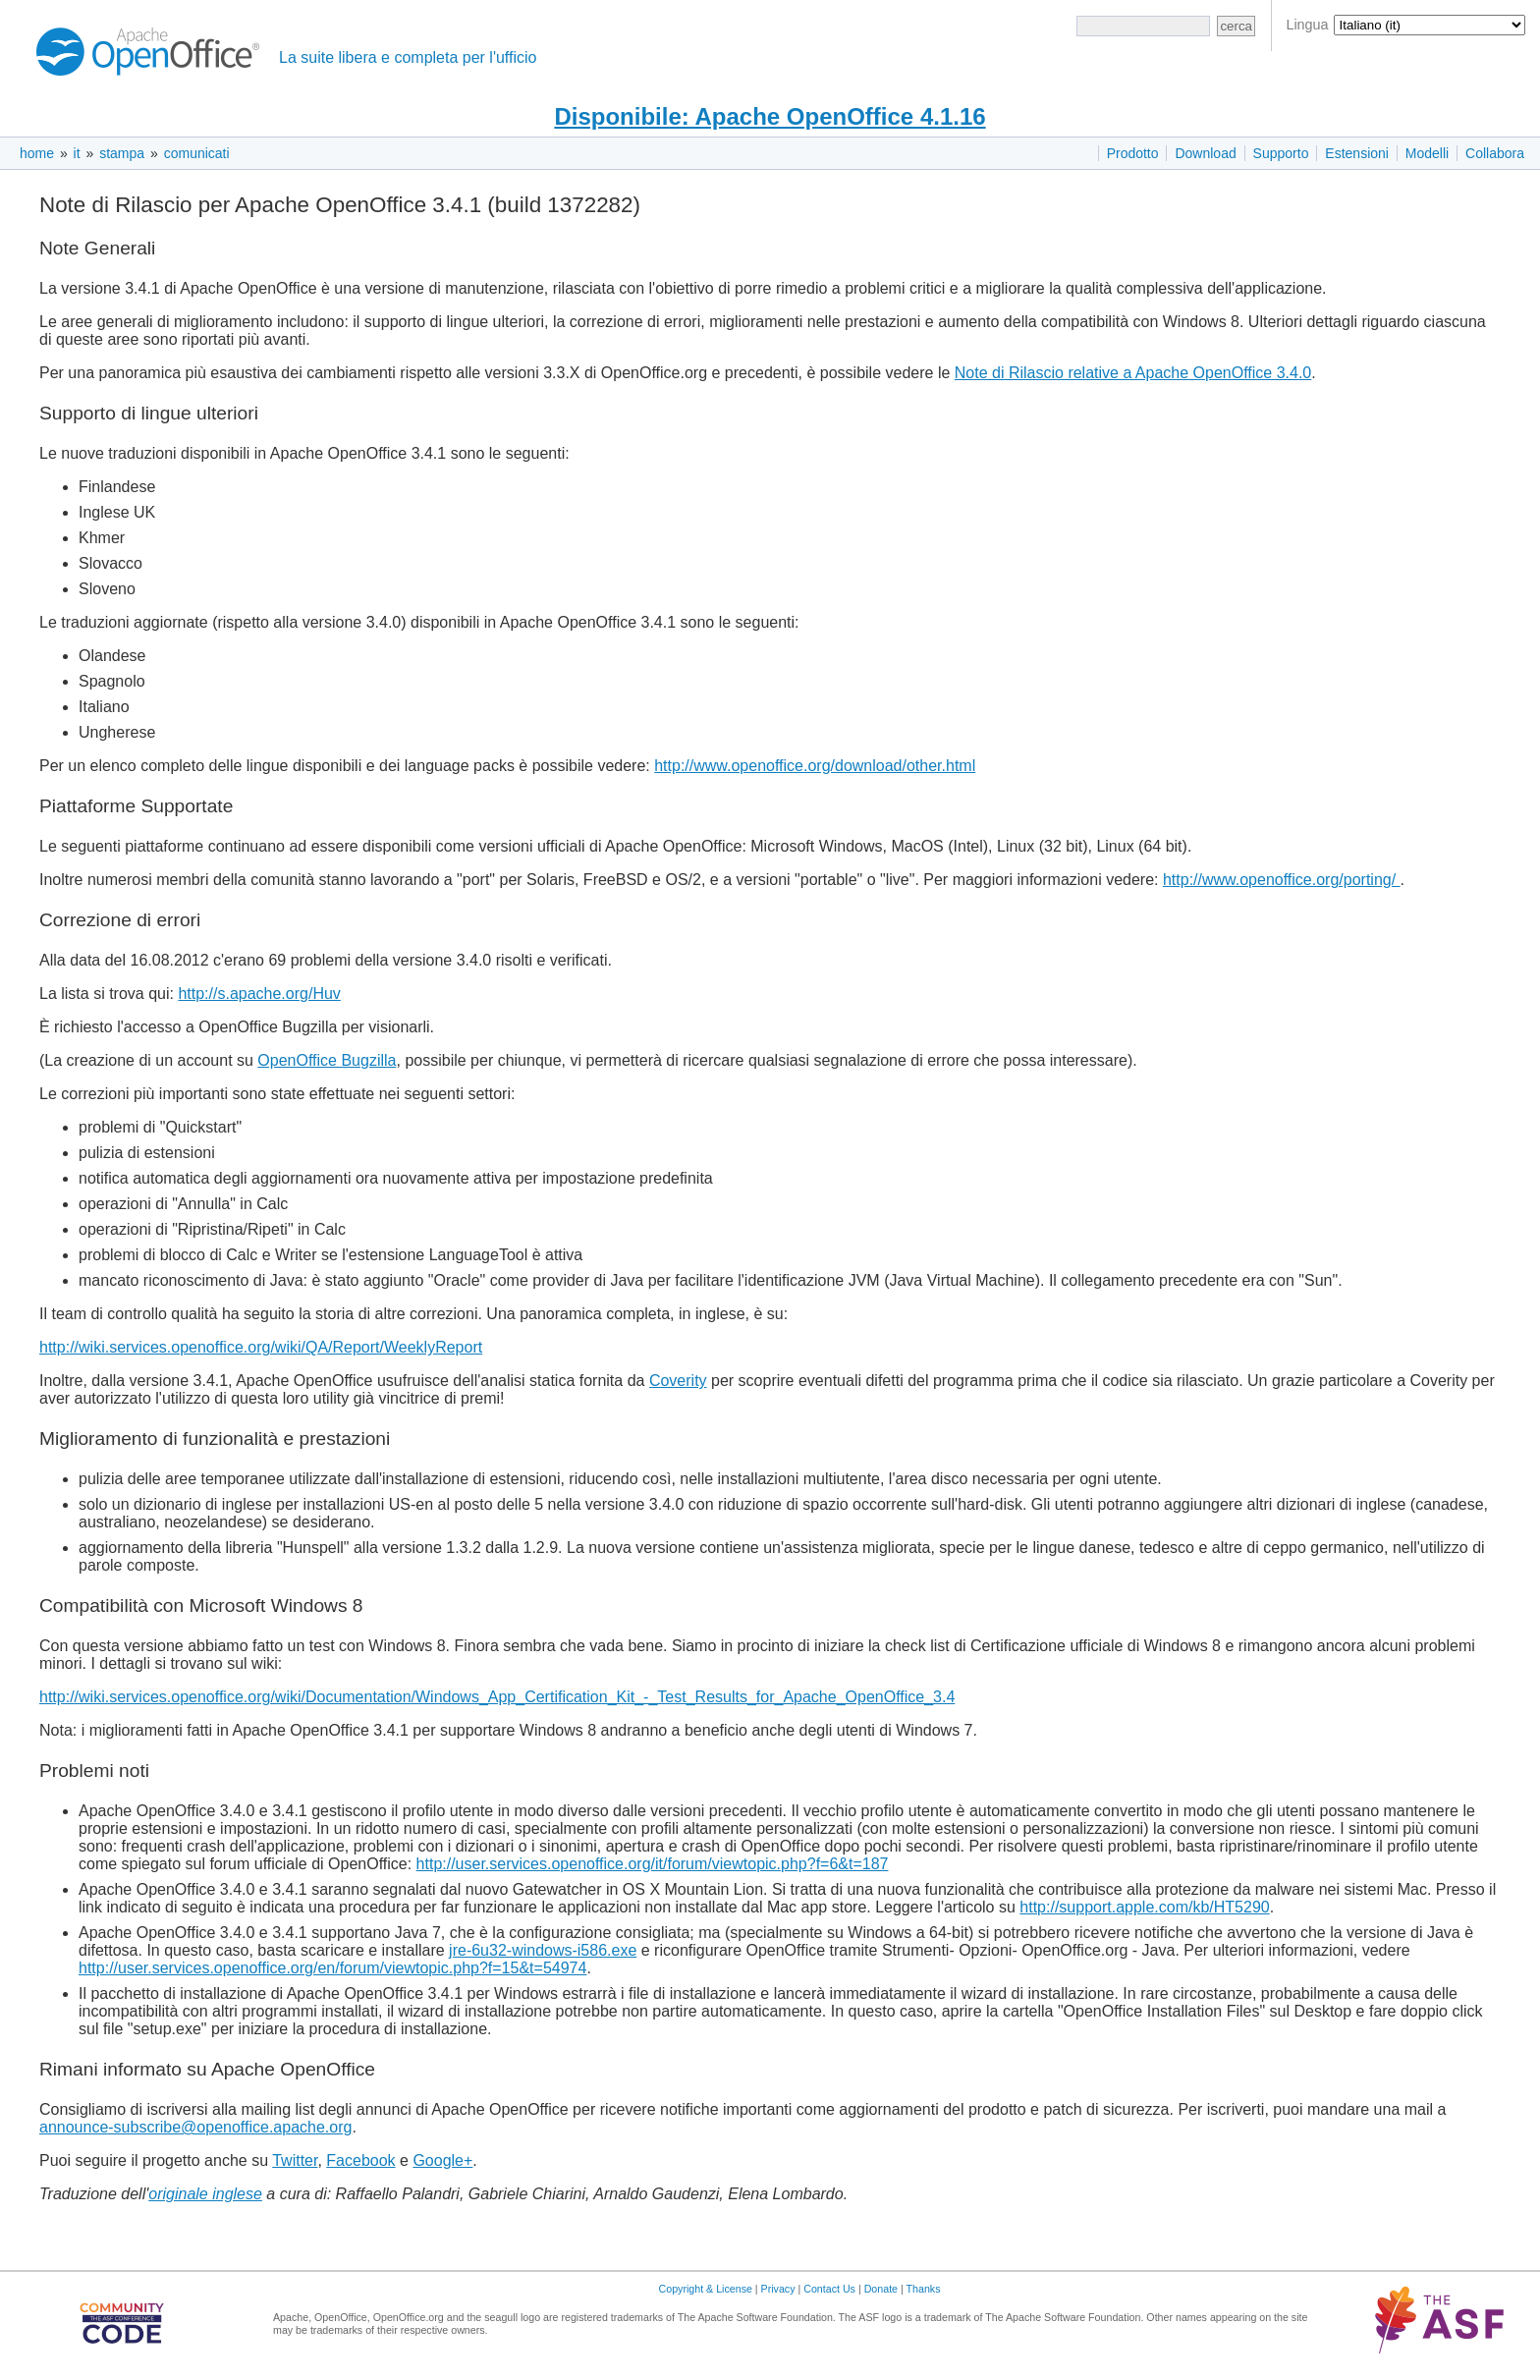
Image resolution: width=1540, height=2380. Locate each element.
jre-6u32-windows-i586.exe (542, 1950)
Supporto (1281, 153)
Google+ (442, 2160)
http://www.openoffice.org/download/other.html (814, 765)
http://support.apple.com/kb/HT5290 (1144, 1907)
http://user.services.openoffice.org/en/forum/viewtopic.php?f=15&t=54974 (332, 1968)
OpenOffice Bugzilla (326, 1060)
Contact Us (829, 2289)
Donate (881, 2289)
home (37, 153)
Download (1205, 153)
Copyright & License (705, 2289)
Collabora (1494, 153)
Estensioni (1357, 153)
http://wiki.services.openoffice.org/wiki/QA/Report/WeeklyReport (260, 1347)
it (77, 153)
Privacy (778, 2289)
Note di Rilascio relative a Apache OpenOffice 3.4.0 (1133, 372)
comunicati (197, 153)
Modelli (1427, 153)
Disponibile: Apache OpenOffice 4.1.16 (769, 116)
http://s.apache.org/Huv (259, 993)
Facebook (360, 2160)
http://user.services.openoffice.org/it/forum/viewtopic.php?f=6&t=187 (652, 1863)
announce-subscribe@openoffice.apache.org (195, 2127)
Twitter (294, 2160)
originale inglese (205, 2194)
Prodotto (1133, 153)
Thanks (924, 2289)
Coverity (678, 1380)
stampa (121, 153)
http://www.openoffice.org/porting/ (1282, 879)
